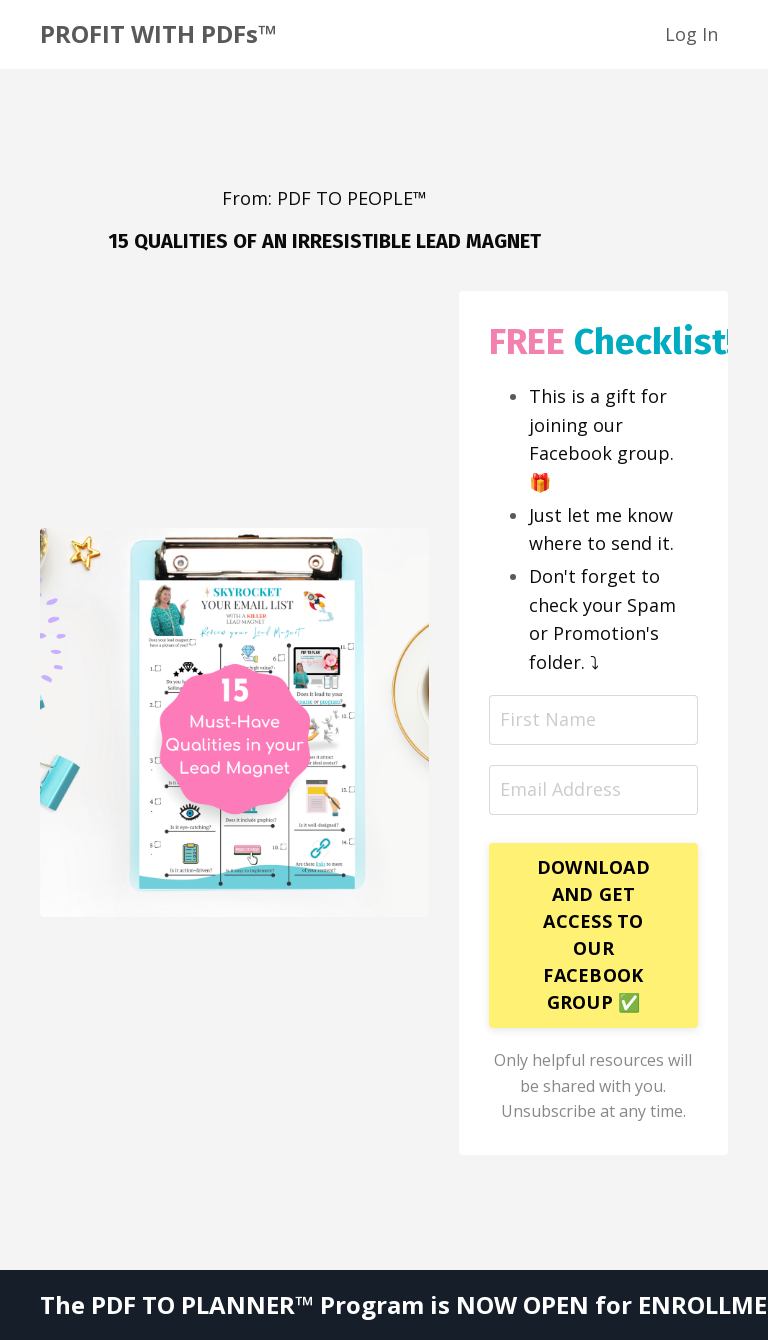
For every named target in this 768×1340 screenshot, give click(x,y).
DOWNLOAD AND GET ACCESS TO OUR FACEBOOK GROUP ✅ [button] (593, 934)
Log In (691, 34)
